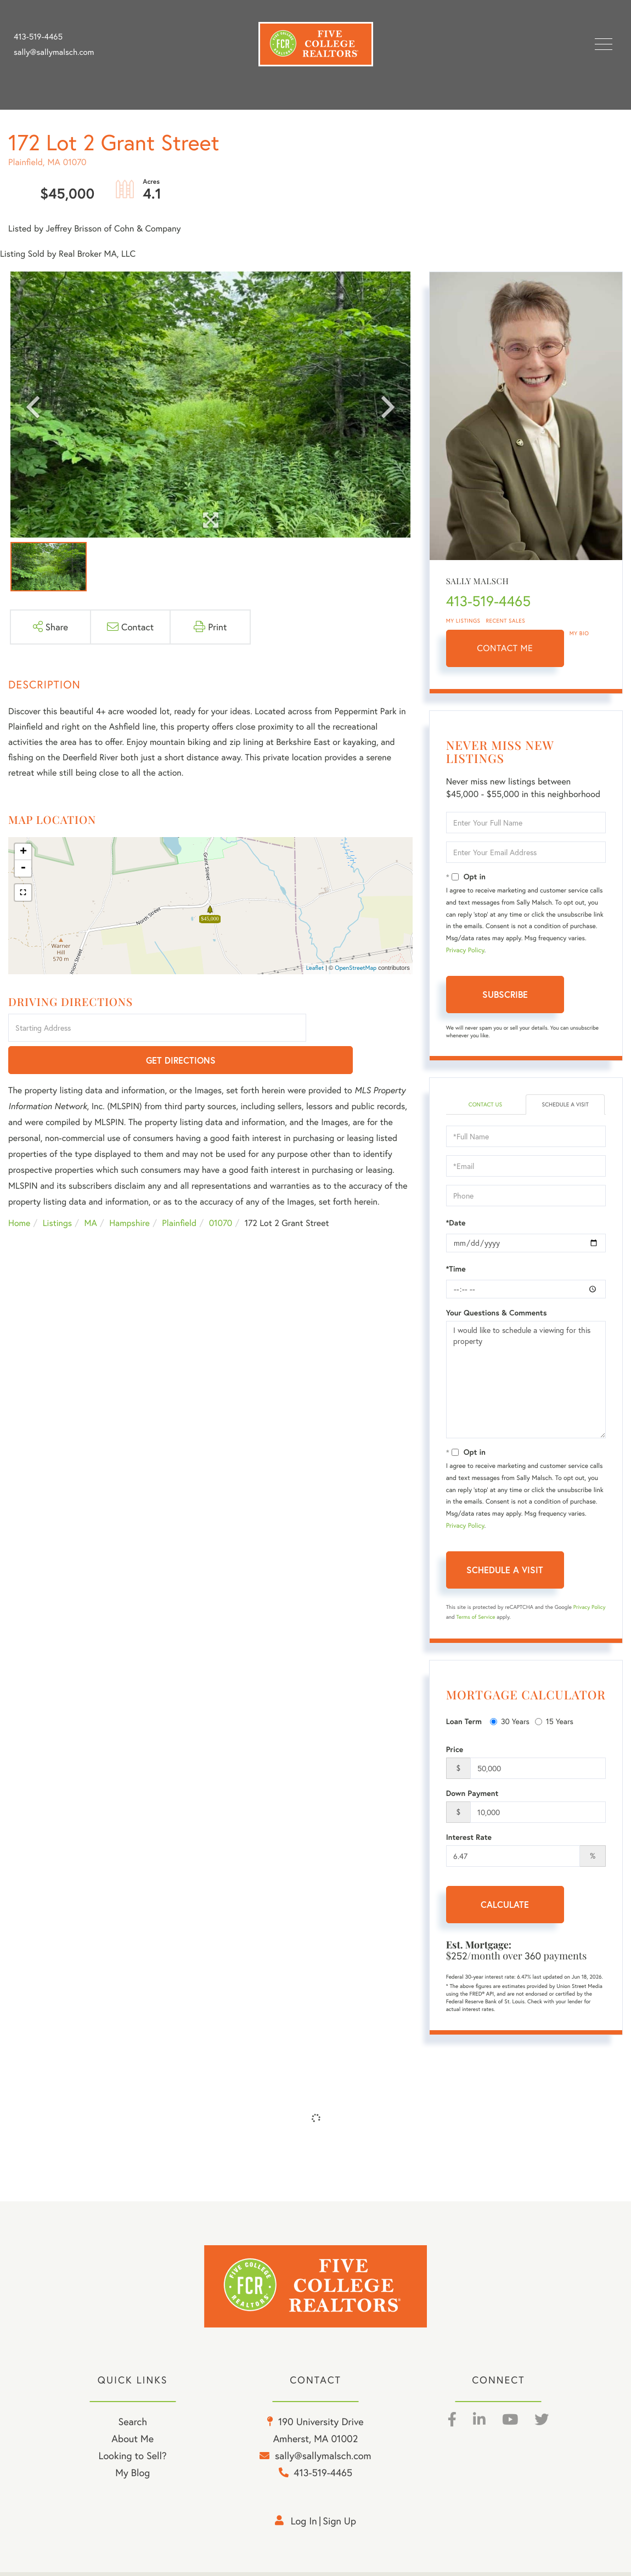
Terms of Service (476, 1618)
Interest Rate (469, 1838)
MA (90, 1191)
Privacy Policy (465, 950)
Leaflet (315, 968)
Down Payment (472, 1794)
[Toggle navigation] (603, 44)
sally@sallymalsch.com (54, 52)
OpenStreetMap (355, 968)
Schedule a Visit (565, 1105)
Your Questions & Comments (496, 1314)
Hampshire (129, 1191)
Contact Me (505, 648)
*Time (456, 1270)
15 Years (554, 1722)
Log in (304, 2525)
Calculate (505, 1905)
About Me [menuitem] (132, 2442)
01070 (221, 1191)
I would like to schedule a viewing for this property (526, 1380)
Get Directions (361, 1029)
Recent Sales (506, 620)
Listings (57, 1191)
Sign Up (339, 2525)
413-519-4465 (38, 37)
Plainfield (179, 1191)
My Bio (579, 633)
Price (455, 1750)
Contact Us (485, 1105)
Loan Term (464, 1722)
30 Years (509, 1722)
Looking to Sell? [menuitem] (133, 2459)
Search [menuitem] (132, 2425)
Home (19, 1191)
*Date (456, 1224)
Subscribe (505, 994)
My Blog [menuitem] (132, 2476)
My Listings (463, 620)
